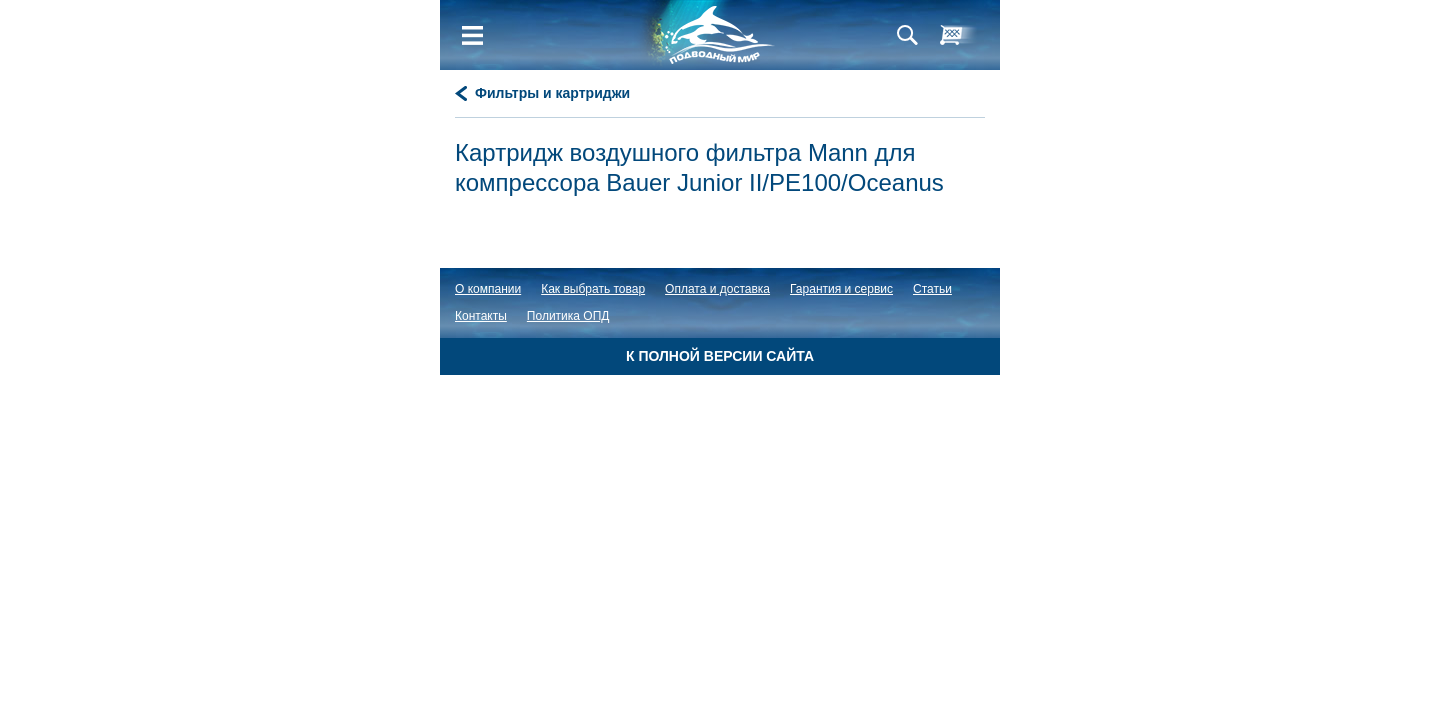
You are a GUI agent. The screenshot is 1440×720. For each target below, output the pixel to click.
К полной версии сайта (720, 356)
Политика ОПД (568, 316)
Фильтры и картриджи (552, 93)
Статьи (932, 289)
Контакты (481, 316)
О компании (488, 289)
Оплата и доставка (717, 289)
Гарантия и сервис (841, 289)
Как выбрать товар (593, 289)
